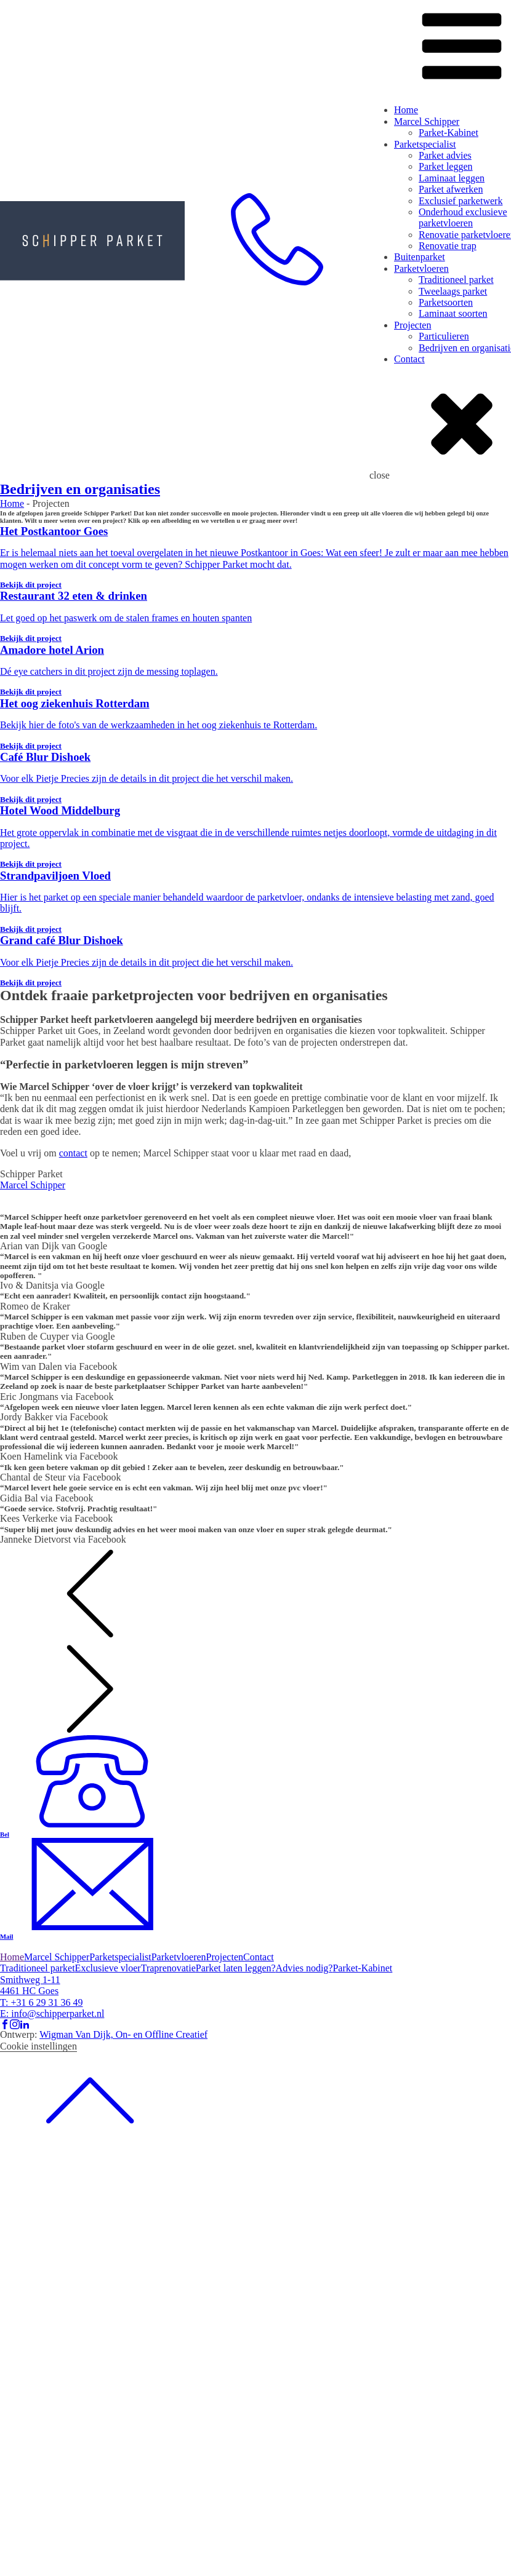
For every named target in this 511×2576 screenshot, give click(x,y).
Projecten (412, 325)
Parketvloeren (421, 268)
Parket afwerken (451, 189)
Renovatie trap (448, 246)
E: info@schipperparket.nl (52, 2013)
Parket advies (445, 155)
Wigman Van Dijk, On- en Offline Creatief (123, 2034)
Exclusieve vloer (108, 1968)
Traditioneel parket (456, 279)
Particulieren (444, 336)
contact (73, 1153)
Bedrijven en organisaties (80, 489)
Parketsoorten (446, 302)
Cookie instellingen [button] (38, 2046)
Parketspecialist (425, 144)
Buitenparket (419, 257)
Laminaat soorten (453, 313)
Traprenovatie (168, 1968)
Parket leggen (446, 166)
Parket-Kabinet (448, 132)
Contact (409, 359)
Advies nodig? (304, 1968)
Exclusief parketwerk (460, 201)
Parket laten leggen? (236, 1968)
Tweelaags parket (453, 291)
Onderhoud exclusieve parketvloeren (463, 217)
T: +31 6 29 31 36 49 (41, 2002)
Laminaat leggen (452, 178)
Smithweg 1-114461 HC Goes (30, 1985)
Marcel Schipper (426, 121)
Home (406, 110)
